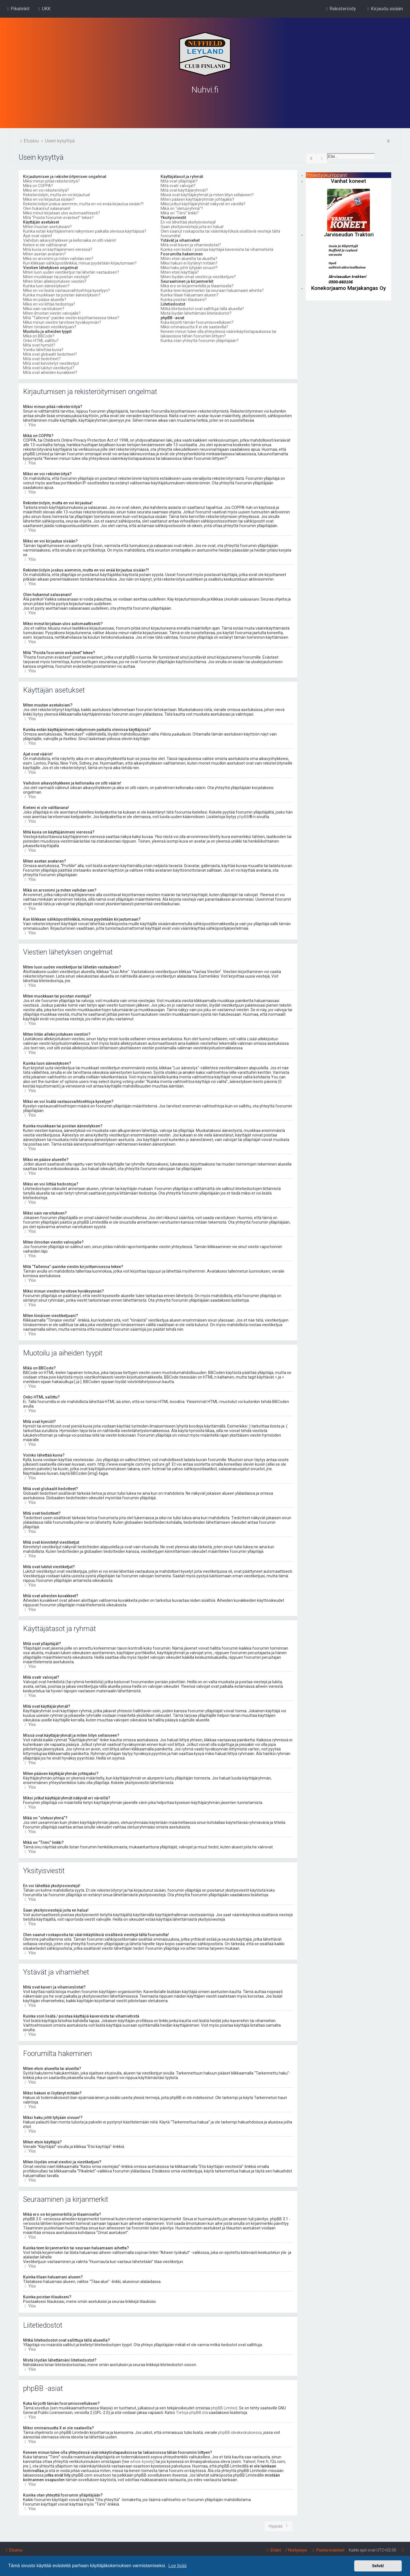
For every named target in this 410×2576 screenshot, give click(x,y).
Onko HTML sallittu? (41, 340)
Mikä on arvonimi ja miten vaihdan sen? (58, 258)
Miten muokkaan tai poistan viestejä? (56, 276)
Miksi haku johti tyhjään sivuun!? (189, 267)
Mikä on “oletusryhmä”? (182, 208)
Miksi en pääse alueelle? (44, 299)
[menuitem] (43, 8)
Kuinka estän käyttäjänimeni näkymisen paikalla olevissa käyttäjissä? (84, 231)
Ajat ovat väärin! (37, 235)
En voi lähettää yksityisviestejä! (188, 222)
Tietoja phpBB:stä (192, 2412)
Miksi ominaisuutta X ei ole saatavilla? (194, 326)
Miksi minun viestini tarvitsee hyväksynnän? (62, 322)
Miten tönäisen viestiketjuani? (49, 326)
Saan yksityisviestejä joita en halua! (192, 226)
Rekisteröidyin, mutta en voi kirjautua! (56, 194)
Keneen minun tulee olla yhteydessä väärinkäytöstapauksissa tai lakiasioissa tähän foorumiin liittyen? (218, 333)
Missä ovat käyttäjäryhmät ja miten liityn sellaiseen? (207, 194)
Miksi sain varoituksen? (43, 308)
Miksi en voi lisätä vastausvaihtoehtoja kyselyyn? (66, 290)
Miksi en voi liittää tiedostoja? (49, 304)
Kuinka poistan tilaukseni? (184, 299)
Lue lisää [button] (177, 2565)
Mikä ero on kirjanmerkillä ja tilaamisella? (197, 285)
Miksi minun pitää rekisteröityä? (51, 181)
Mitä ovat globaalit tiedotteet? (50, 354)
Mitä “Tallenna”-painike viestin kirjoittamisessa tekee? (71, 317)
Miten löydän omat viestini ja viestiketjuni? (198, 276)
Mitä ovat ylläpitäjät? (179, 181)
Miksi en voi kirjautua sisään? (49, 199)
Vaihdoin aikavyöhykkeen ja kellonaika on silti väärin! (69, 240)
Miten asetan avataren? (44, 253)
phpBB (243, 816)
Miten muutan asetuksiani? (47, 226)
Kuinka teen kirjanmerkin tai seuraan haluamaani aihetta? (212, 290)
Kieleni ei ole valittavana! (45, 244)
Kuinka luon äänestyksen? (46, 285)
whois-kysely (141, 2461)
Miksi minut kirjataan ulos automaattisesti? (61, 212)
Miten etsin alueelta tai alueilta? (189, 258)
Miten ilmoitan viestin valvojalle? (52, 313)
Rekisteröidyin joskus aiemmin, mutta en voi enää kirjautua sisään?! (83, 203)
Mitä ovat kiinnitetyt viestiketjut (51, 363)
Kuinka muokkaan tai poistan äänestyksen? (62, 294)
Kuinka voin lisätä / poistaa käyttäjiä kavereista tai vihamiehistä (217, 249)
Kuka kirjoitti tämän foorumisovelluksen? (197, 322)
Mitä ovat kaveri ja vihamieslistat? (191, 244)
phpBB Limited (224, 2407)
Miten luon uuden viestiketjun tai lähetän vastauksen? (71, 272)
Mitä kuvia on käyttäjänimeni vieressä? (57, 249)
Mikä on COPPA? (38, 185)
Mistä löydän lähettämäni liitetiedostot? (196, 313)
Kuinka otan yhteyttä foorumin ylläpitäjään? (200, 340)
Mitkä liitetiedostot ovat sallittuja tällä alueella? (202, 308)
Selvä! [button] (378, 2565)
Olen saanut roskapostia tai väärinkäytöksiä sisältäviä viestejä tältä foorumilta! (220, 233)
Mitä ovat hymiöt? (39, 345)
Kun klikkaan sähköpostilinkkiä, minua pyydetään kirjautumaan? (80, 263)
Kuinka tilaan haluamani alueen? (189, 294)
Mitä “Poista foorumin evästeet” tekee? (58, 217)
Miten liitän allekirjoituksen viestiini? (55, 281)
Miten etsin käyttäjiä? (180, 272)
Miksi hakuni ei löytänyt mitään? (189, 263)
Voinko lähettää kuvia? (43, 349)
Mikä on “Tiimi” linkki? (180, 212)
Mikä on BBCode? (38, 335)
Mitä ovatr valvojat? (178, 185)
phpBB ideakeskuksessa (240, 2432)
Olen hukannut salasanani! (46, 208)
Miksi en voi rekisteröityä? (46, 190)
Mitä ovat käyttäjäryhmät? (184, 190)
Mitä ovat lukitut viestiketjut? (48, 367)
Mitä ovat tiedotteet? (42, 358)
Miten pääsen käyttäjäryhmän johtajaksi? (197, 199)
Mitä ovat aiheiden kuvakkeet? (50, 372)
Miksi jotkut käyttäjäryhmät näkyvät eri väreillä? (203, 203)
